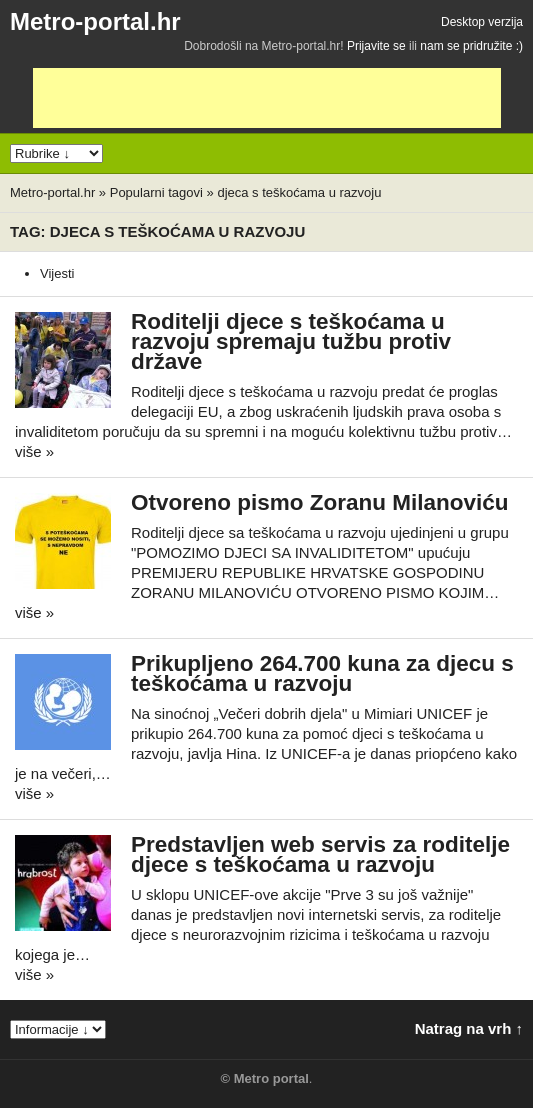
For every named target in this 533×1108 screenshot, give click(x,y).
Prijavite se (376, 46)
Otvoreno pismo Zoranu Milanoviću (320, 502)
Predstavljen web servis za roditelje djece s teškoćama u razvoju (320, 854)
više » (34, 451)
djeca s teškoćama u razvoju (299, 192)
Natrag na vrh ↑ (469, 1028)
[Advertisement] (267, 98)
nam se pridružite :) (471, 46)
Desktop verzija (482, 22)
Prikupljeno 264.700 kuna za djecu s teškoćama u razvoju (322, 673)
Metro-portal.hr (95, 21)
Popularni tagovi (156, 192)
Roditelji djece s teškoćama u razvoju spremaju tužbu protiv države (291, 341)
